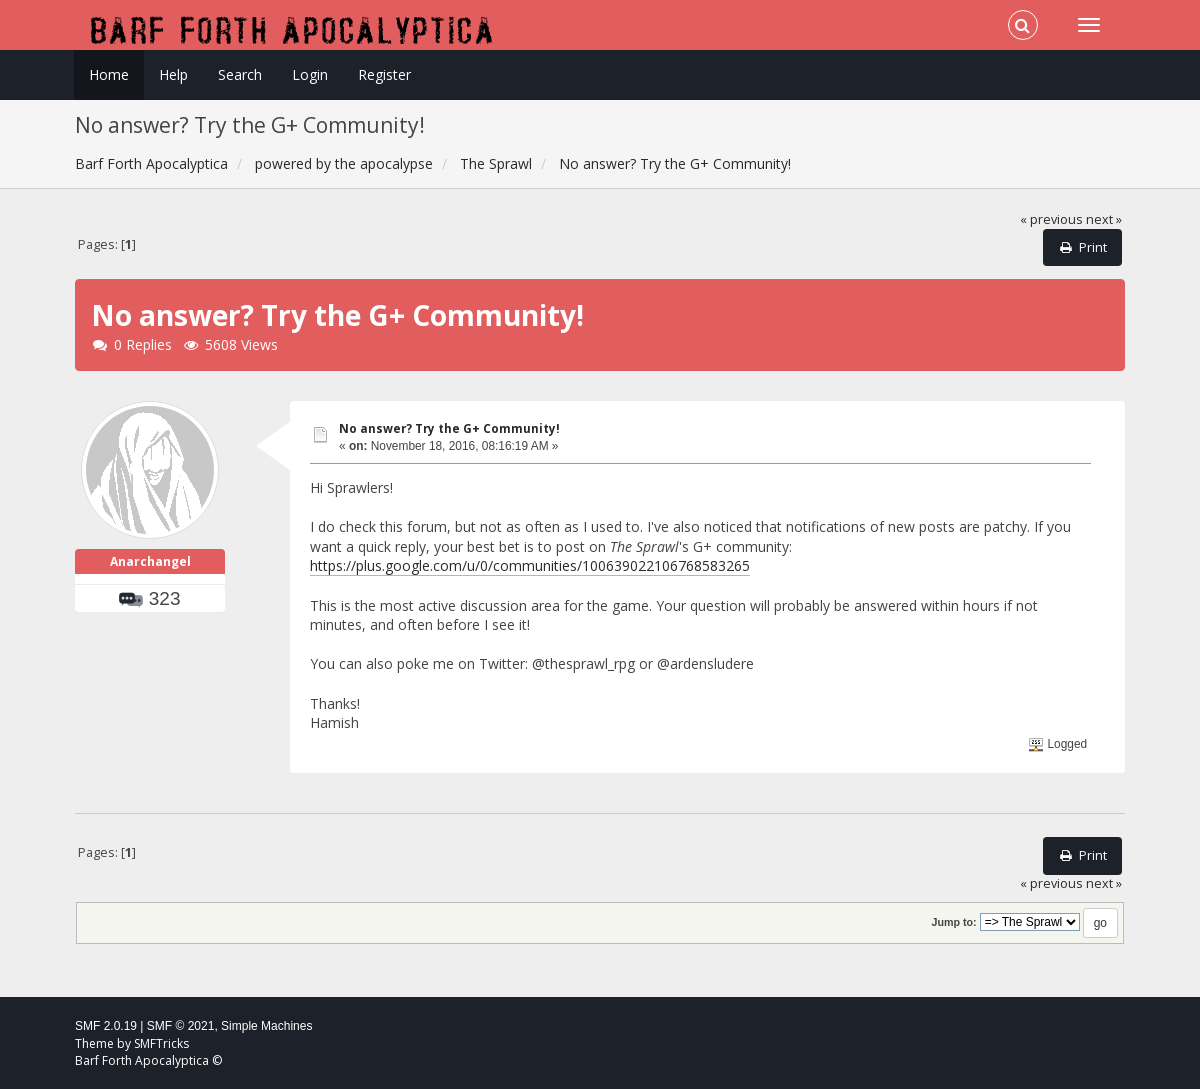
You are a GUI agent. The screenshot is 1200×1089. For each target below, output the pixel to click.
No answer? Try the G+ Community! (449, 428)
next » (1104, 219)
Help (173, 74)
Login (310, 74)
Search (240, 74)
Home (109, 74)
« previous (1051, 219)
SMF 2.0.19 (106, 1026)
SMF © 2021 (181, 1026)
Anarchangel (150, 561)
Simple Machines (266, 1026)
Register (384, 74)
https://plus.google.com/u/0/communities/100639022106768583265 (530, 565)
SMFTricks (161, 1043)
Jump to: (953, 922)
